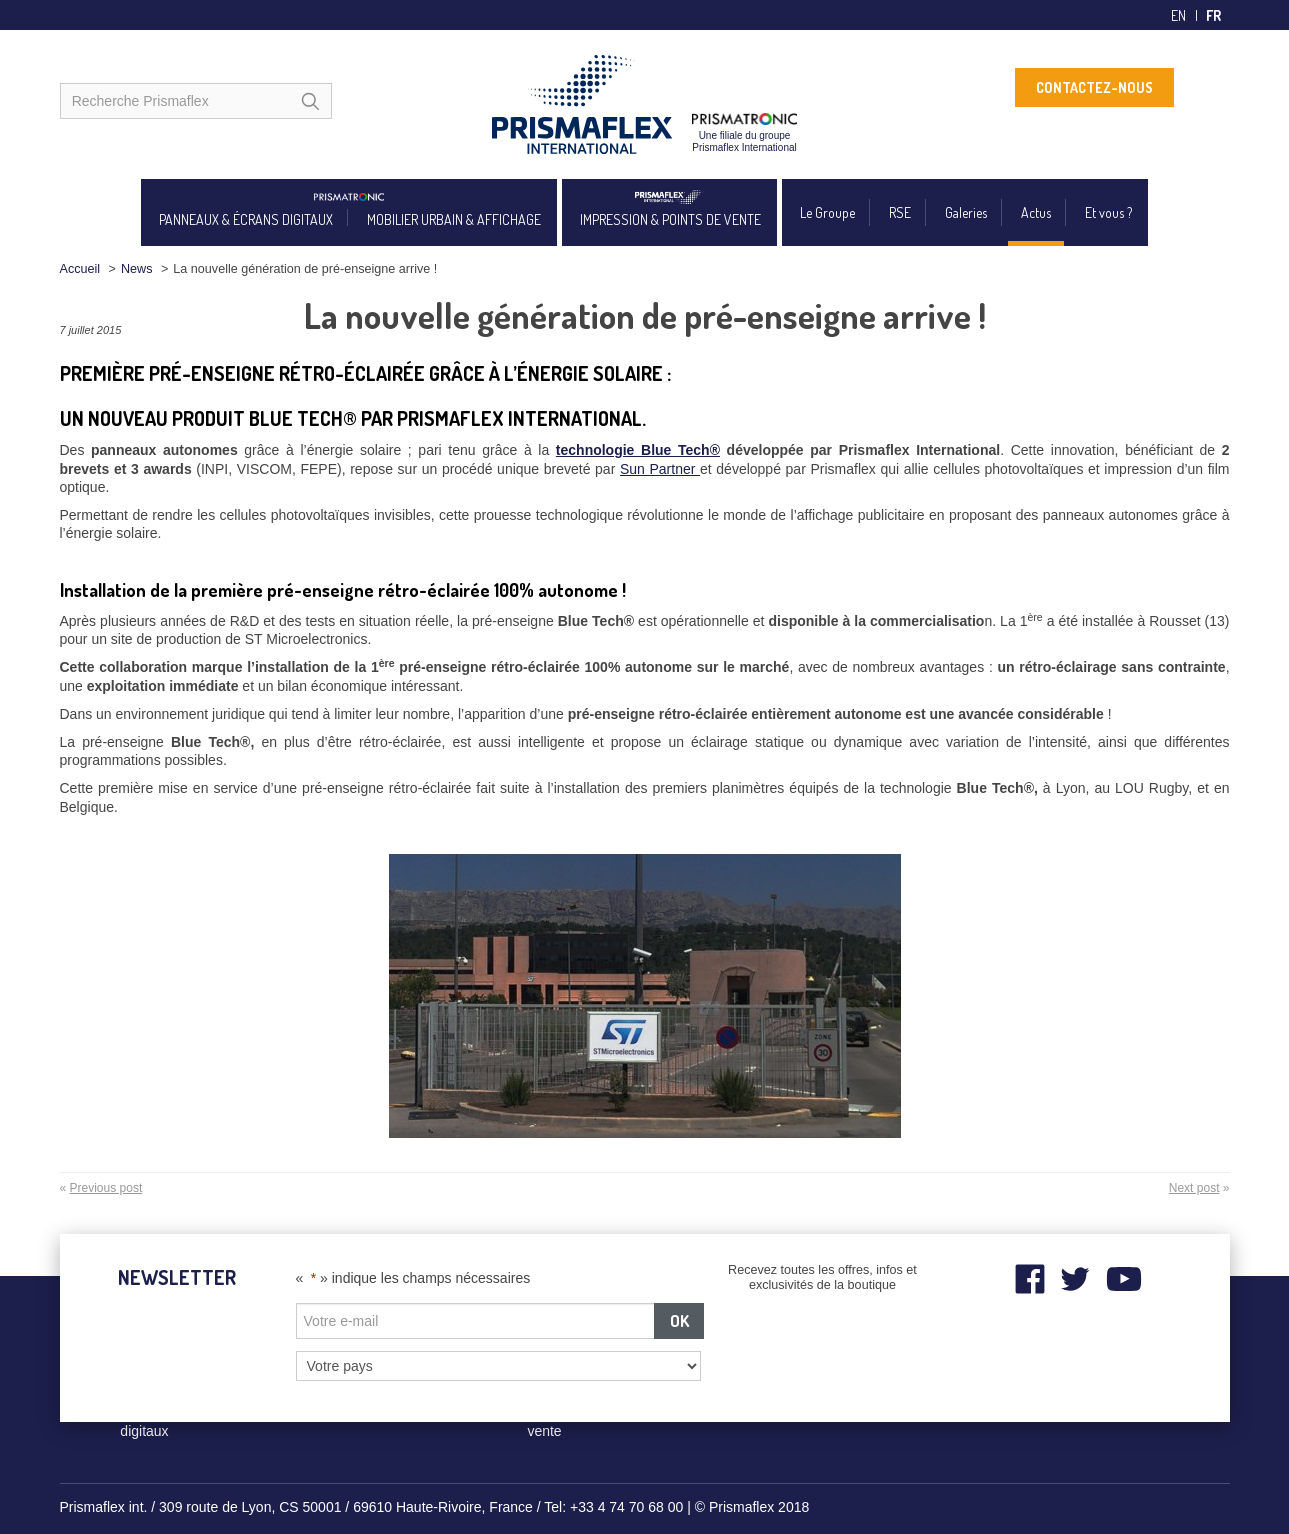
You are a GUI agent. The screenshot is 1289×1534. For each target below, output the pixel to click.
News (137, 269)
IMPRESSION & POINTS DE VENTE (670, 219)
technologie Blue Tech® (638, 450)
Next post (1194, 1188)
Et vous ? (1108, 212)
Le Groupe (827, 212)
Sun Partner (660, 469)
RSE (900, 212)
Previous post (106, 1188)
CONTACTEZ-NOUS (1094, 87)
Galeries (966, 212)
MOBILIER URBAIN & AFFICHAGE (454, 219)
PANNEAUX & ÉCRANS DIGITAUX (246, 219)
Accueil (80, 269)
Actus (1036, 212)
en (1178, 15)
